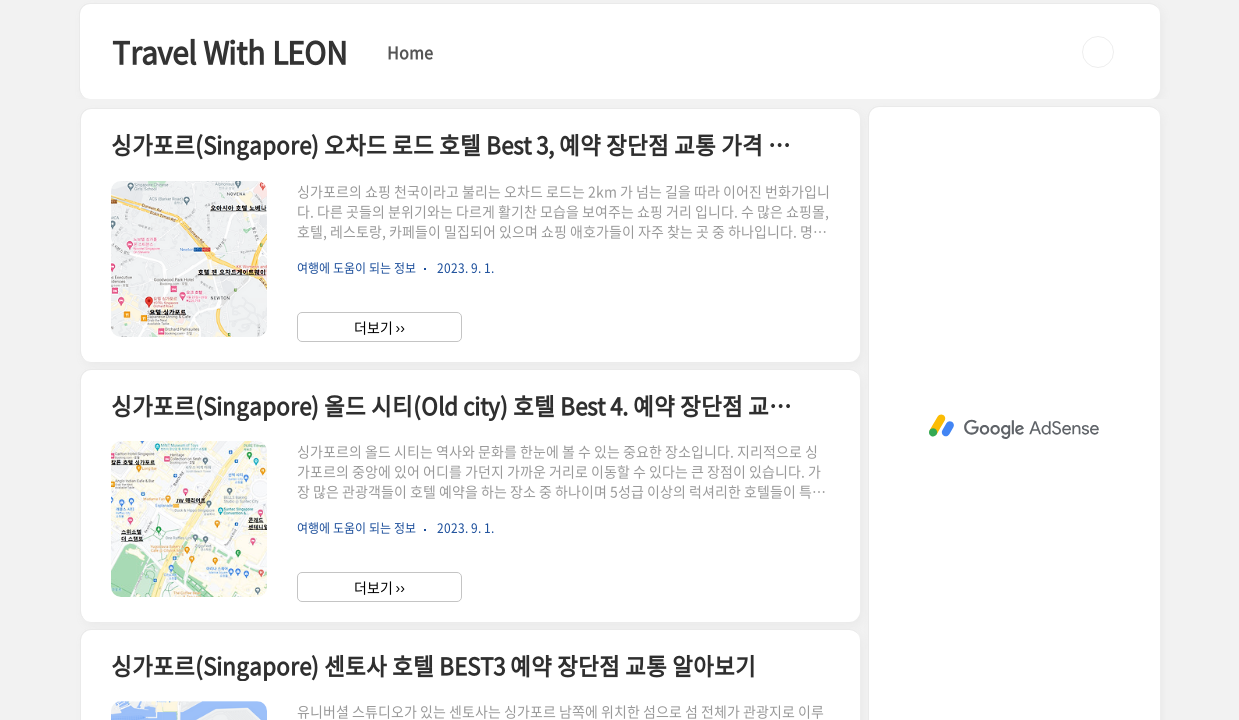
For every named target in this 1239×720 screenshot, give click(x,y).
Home (410, 52)
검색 (1098, 52)
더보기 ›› (379, 327)
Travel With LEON (229, 51)
